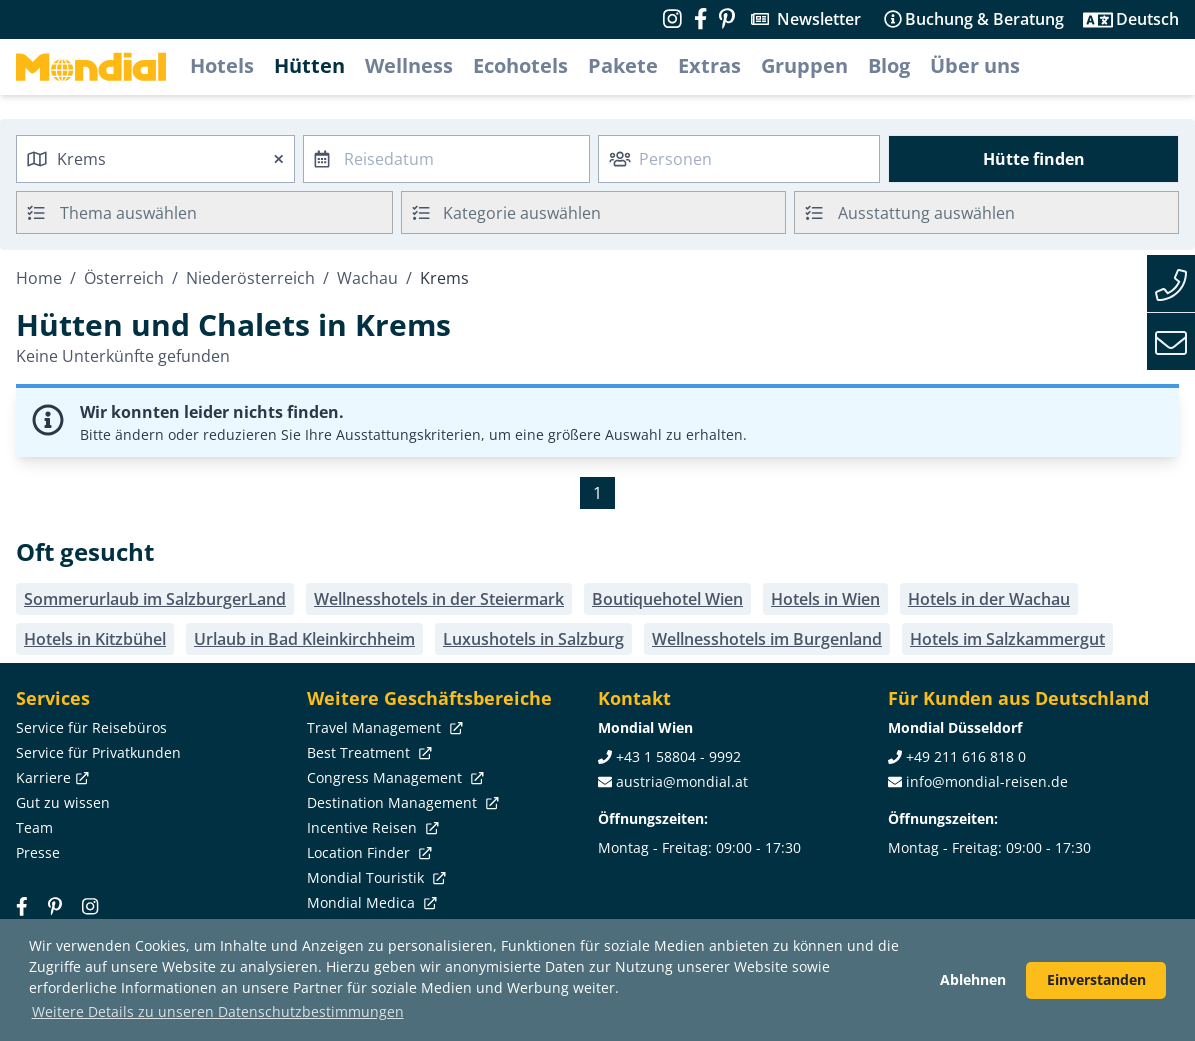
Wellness (409, 65)
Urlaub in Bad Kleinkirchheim (304, 639)
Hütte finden (1034, 159)
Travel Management (383, 727)
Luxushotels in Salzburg (533, 639)
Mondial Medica (370, 902)
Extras (709, 65)
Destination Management (401, 802)
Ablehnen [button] (973, 979)
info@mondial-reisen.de (987, 781)
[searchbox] (228, 212)
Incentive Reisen (371, 827)
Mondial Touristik (374, 877)
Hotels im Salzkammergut (1007, 639)
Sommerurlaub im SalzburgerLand (155, 599)
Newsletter (819, 19)
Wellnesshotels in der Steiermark (439, 599)
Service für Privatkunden (98, 752)
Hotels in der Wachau (989, 599)
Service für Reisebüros (91, 727)
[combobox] (155, 159)
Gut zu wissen (63, 802)
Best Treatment (367, 752)
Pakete (623, 65)
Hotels (222, 65)
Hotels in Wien (825, 599)
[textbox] (593, 209)
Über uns (975, 65)
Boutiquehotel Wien (667, 599)
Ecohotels (520, 65)
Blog (889, 65)
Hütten (309, 65)
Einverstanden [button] (1096, 979)
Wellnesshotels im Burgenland (767, 639)
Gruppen (804, 65)
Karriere (50, 777)
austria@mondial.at (682, 781)
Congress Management (393, 777)
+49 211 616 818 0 (966, 756)
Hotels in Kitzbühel (95, 639)
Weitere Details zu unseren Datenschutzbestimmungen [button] (218, 1011)
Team (34, 827)
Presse (38, 852)
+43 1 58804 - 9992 (678, 756)
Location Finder (367, 852)
